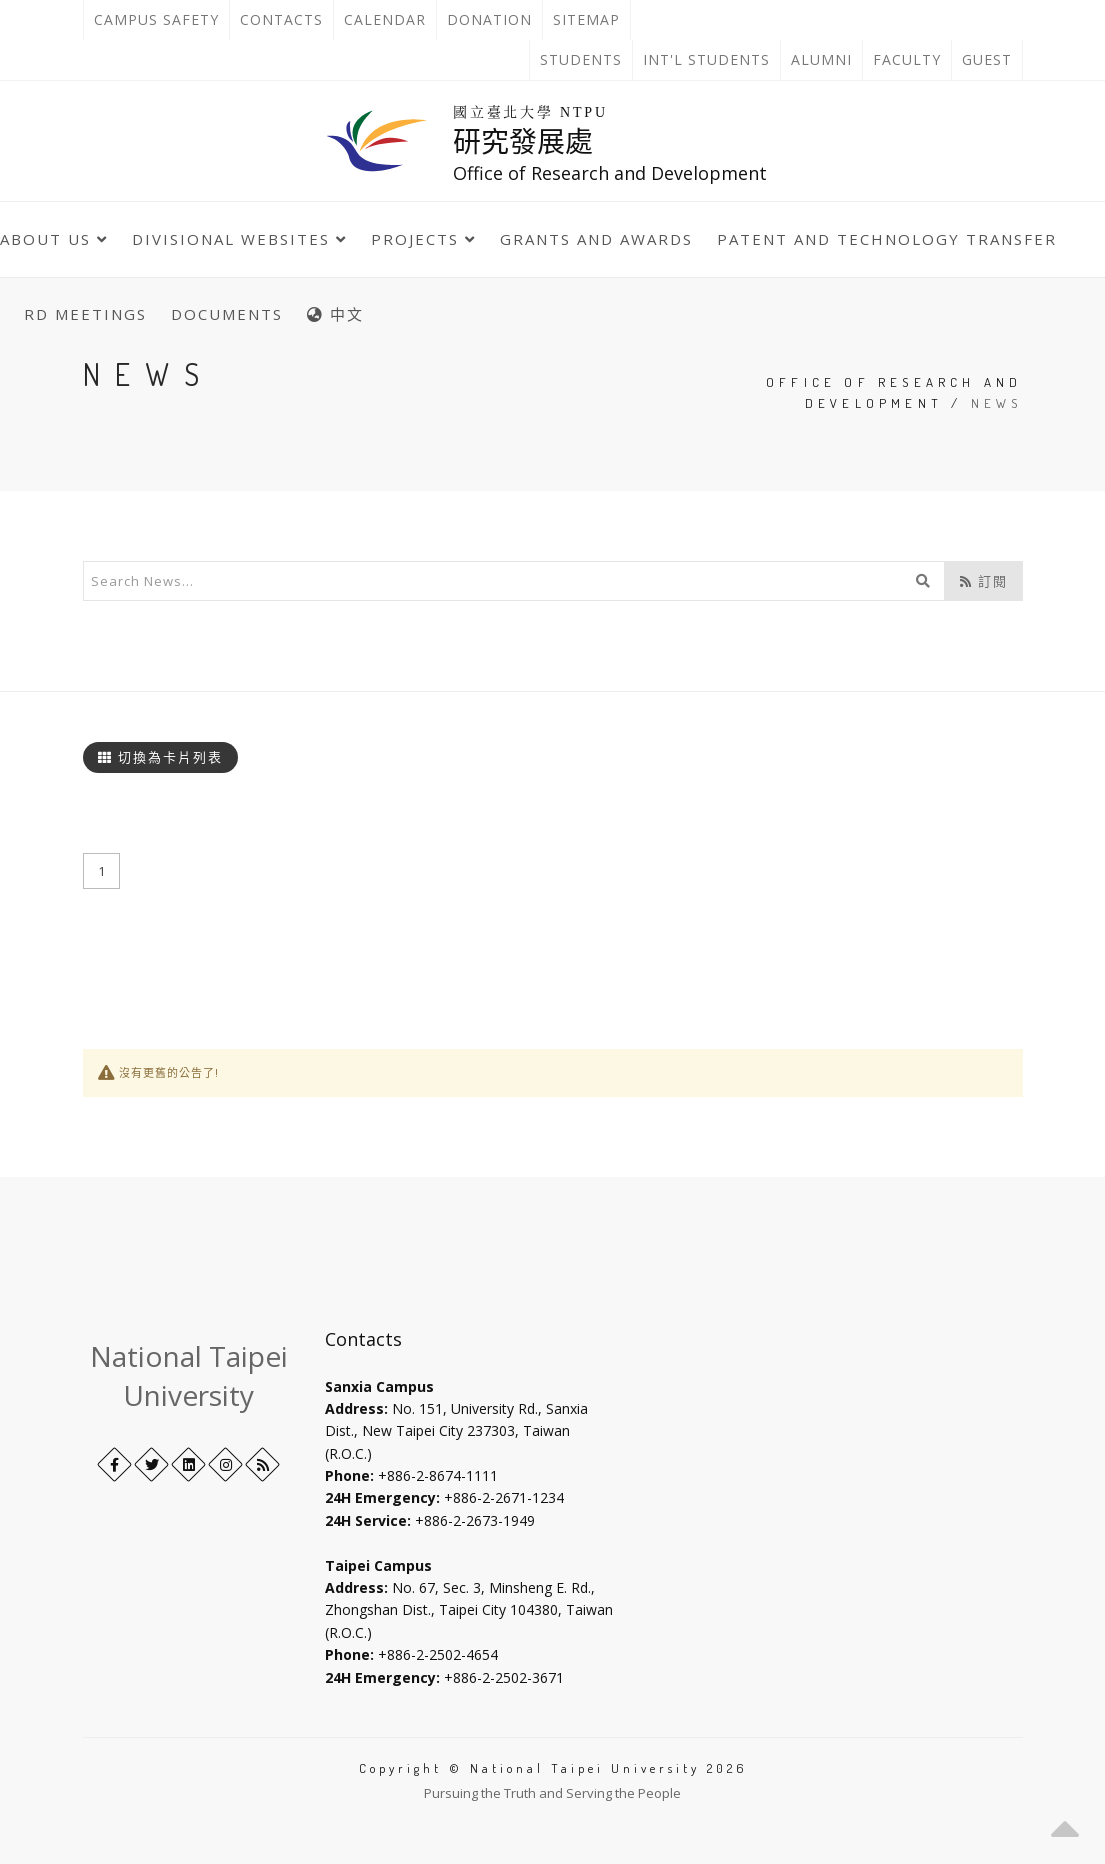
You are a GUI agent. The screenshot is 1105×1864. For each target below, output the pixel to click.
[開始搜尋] (923, 581)
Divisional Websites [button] (239, 239)
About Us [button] (54, 239)
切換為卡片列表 (160, 757)
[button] (1065, 1824)
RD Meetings (85, 314)
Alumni (821, 59)
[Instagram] (225, 1464)
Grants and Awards (596, 239)
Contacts (286, 20)
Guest (987, 59)
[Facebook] (114, 1464)
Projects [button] (423, 239)
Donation (494, 20)
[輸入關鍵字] (514, 581)
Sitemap (586, 19)
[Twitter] (151, 1464)
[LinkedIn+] (188, 1464)
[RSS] (262, 1464)
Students (581, 59)
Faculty (907, 59)
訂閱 (984, 581)
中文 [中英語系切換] (335, 314)
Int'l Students (706, 59)
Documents (227, 314)
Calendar (385, 19)
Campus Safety (156, 19)
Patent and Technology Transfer (887, 239)
